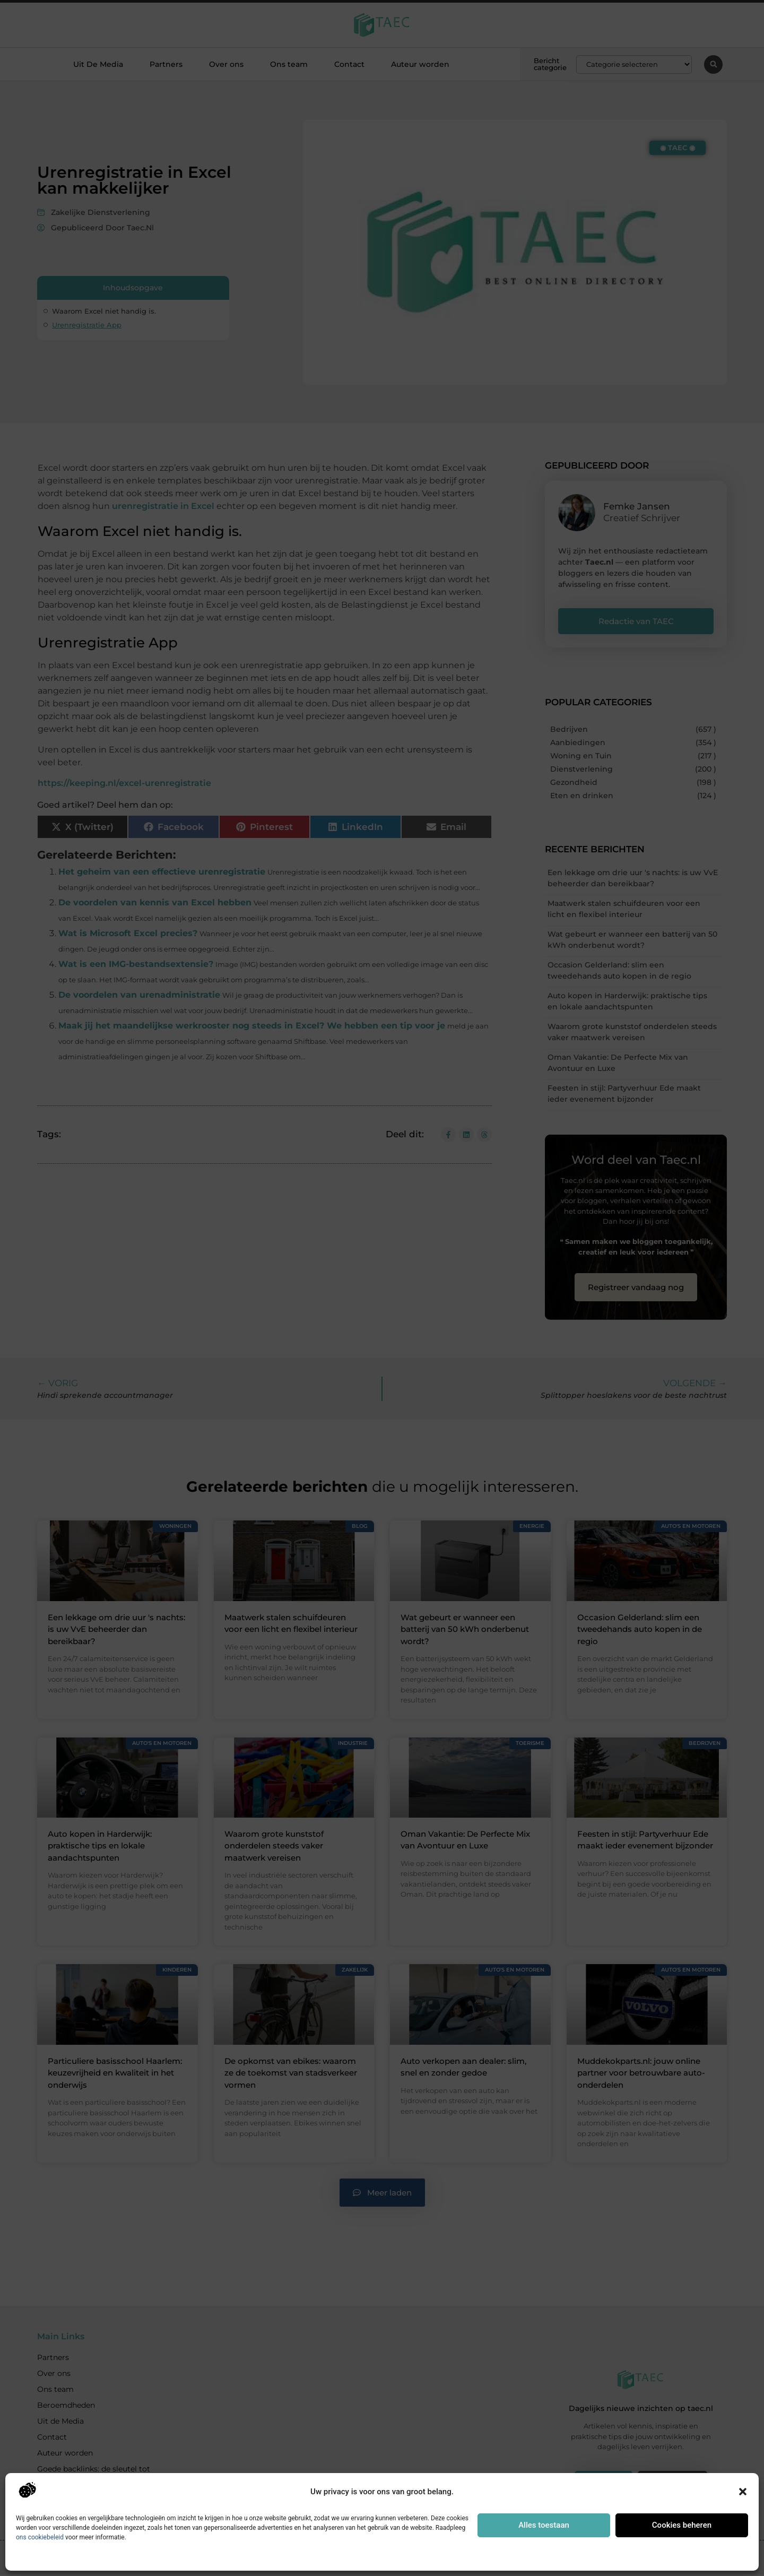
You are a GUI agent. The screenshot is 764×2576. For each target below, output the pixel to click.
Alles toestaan (543, 2525)
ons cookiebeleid (40, 2537)
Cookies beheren (681, 2525)
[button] (742, 2491)
